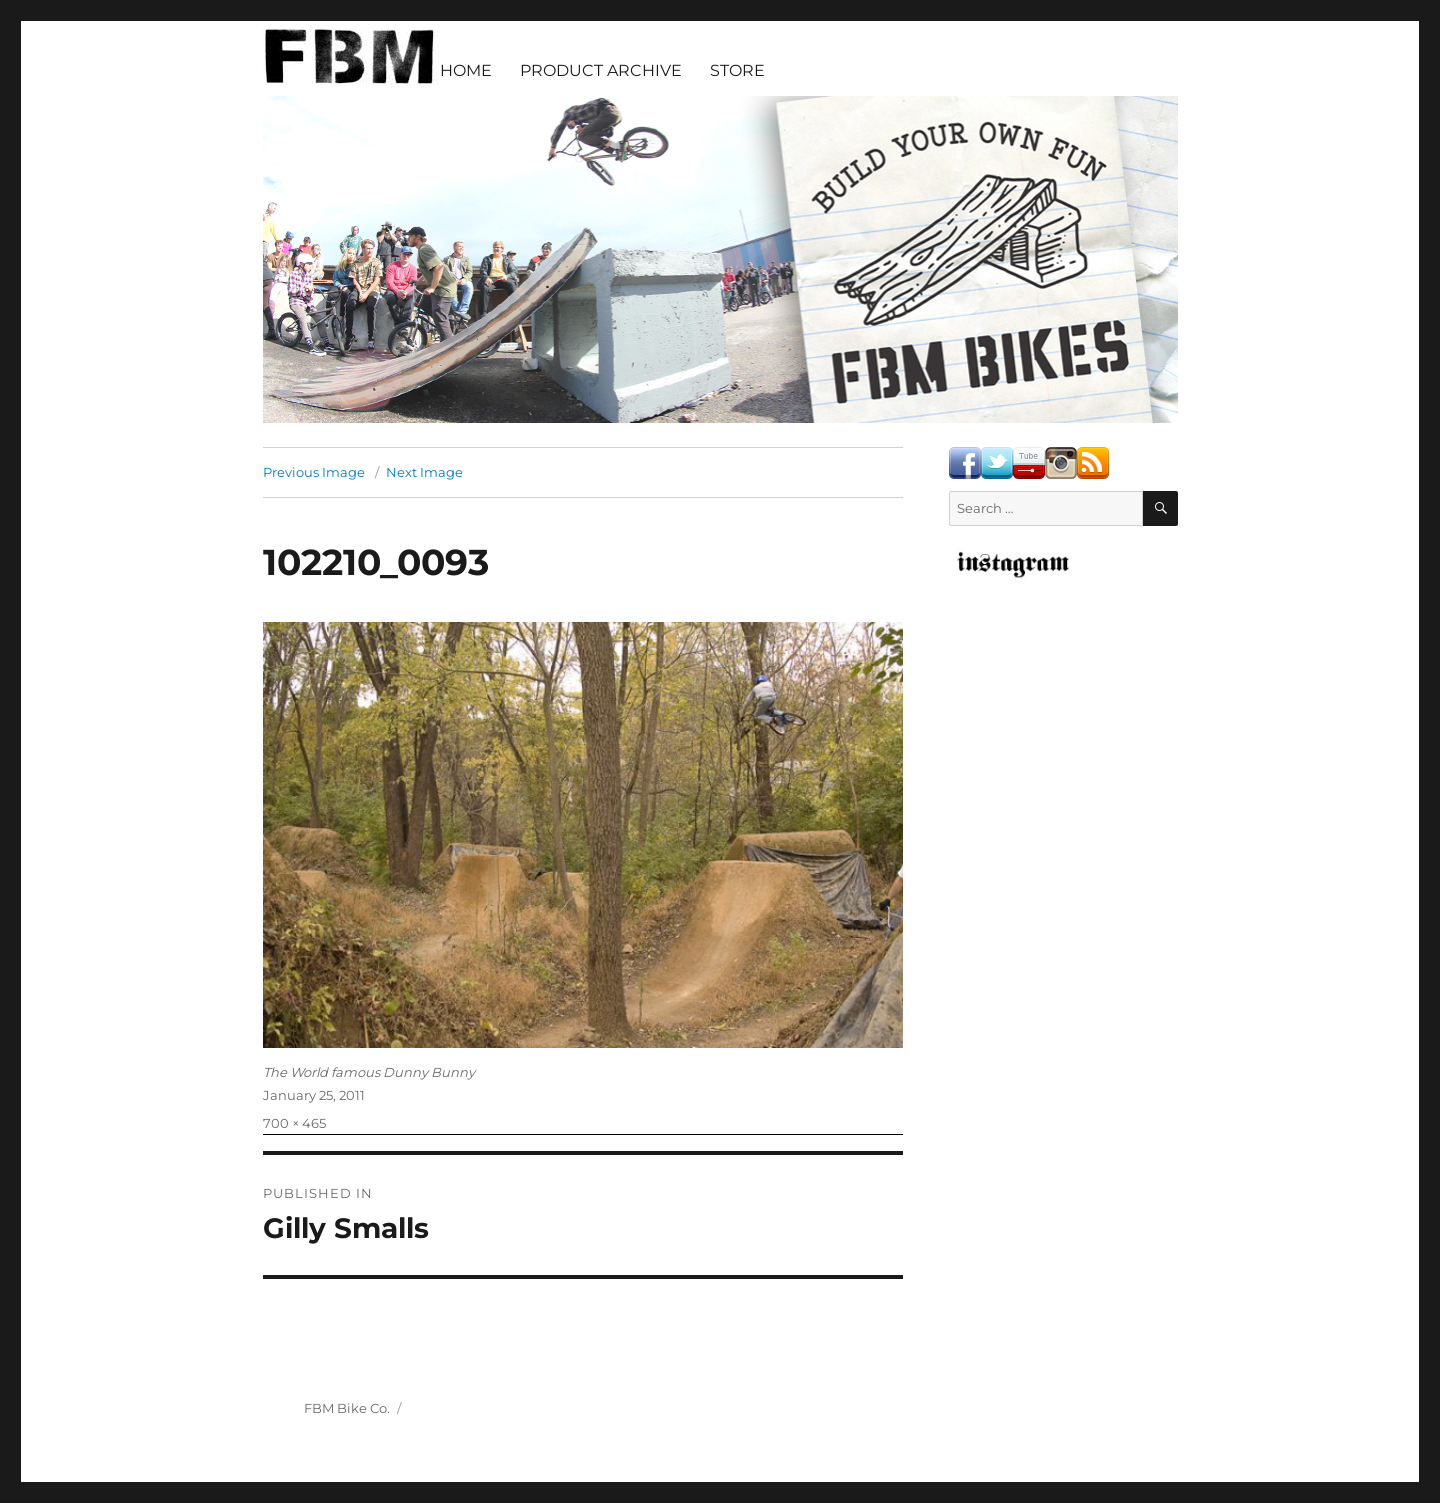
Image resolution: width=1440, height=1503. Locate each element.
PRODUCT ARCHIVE (601, 70)
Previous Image (314, 472)
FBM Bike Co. (347, 1408)
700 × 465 (294, 1123)
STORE (737, 70)
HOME (466, 70)
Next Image (424, 472)
